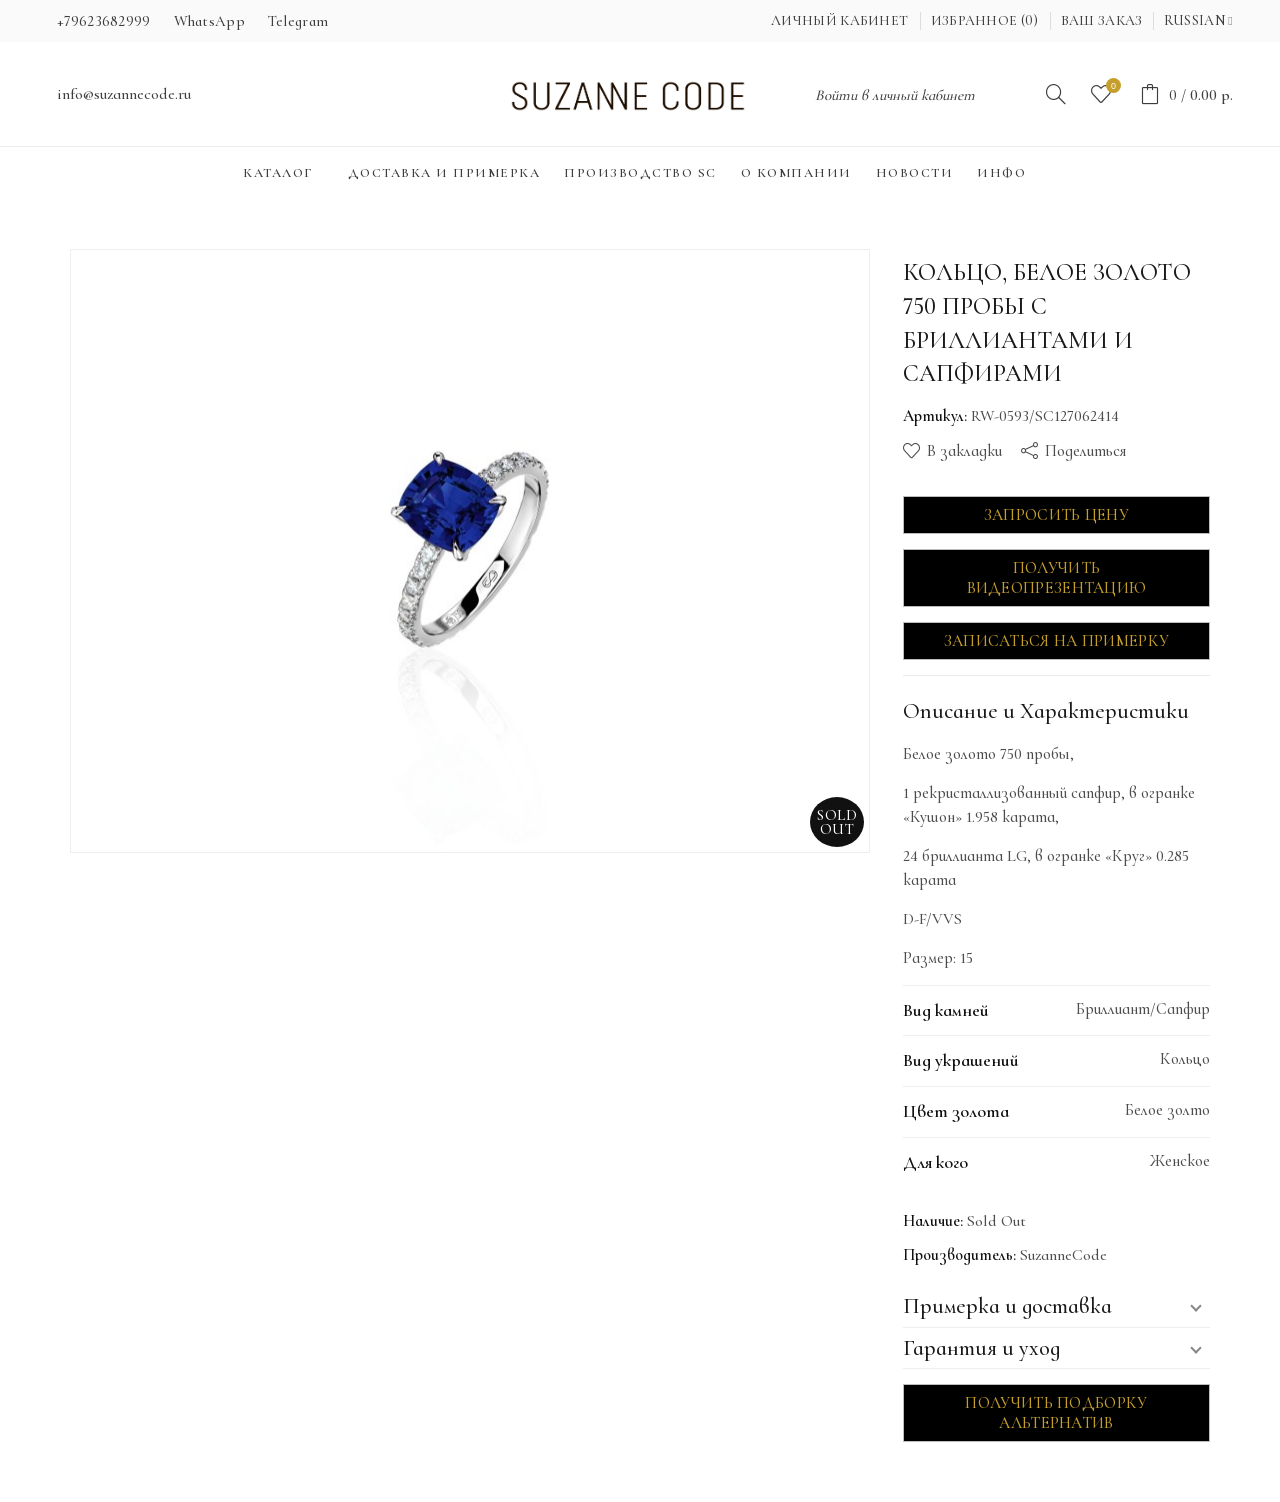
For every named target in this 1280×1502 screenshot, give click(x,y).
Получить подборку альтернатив (1056, 1413)
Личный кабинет (839, 20)
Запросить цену (1056, 515)
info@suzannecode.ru (124, 94)
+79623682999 (104, 21)
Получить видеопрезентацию (1057, 578)
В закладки (964, 451)
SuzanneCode (1063, 1255)
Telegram (298, 21)
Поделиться (1085, 451)
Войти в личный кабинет (895, 95)
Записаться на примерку (1057, 641)
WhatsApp (209, 21)
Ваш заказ (1102, 20)
